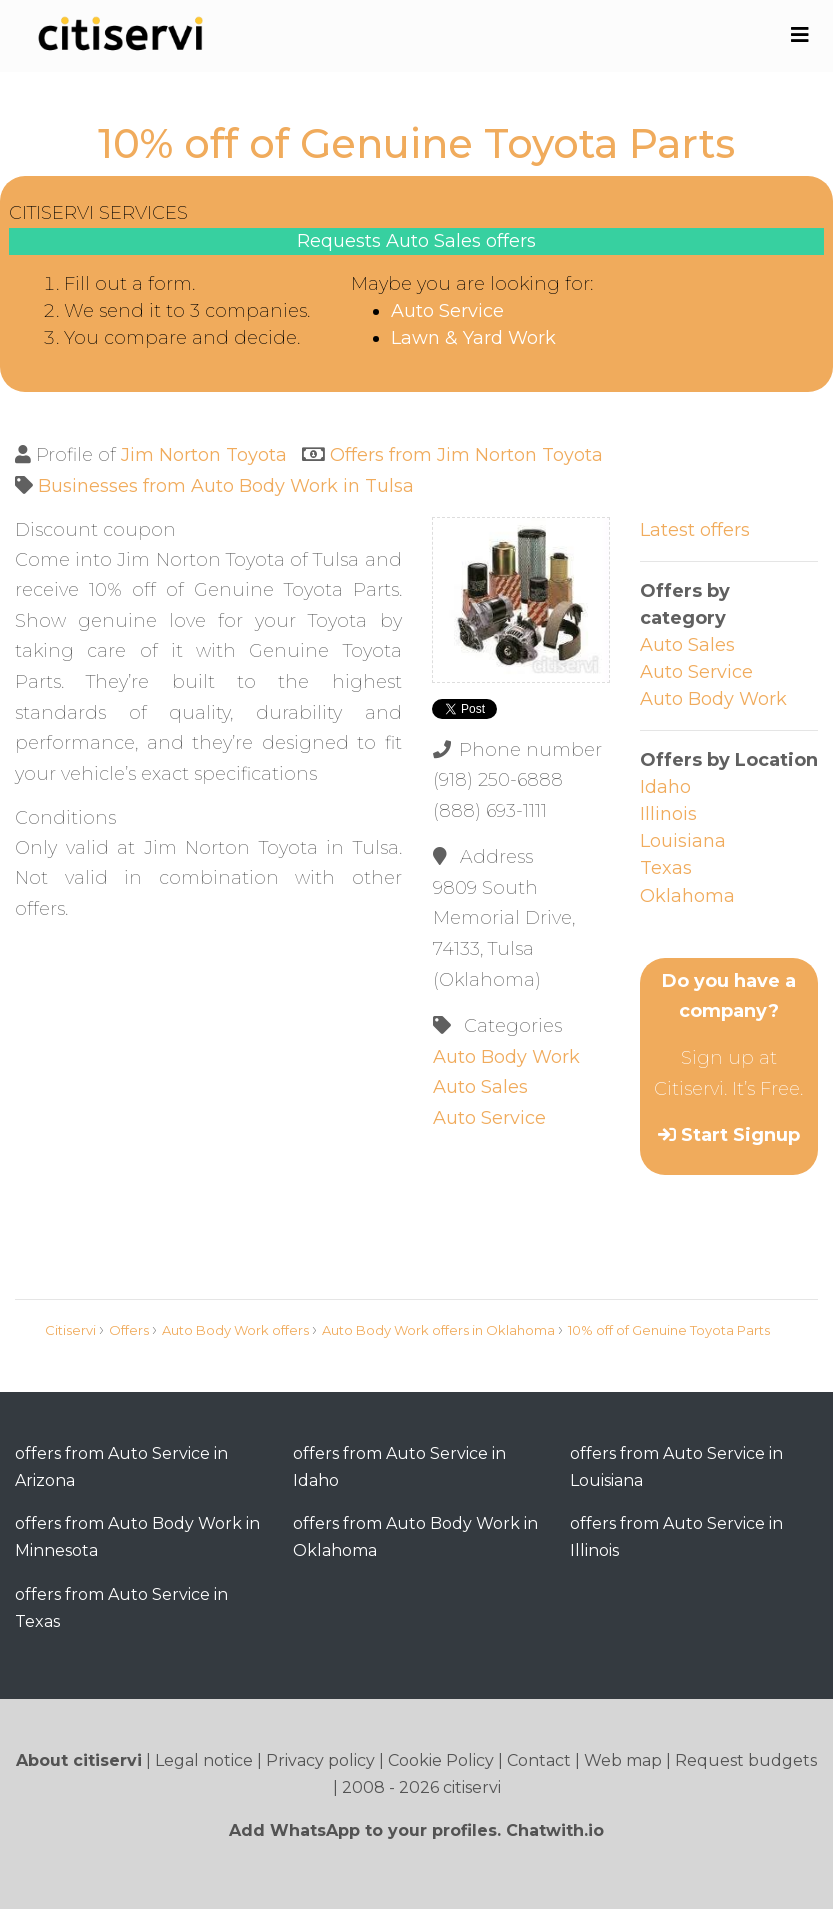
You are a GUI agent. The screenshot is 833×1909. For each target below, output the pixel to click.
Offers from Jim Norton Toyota (466, 455)
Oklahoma (687, 896)
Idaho (665, 787)
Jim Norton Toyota (204, 455)
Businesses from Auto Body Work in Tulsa (226, 486)
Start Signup (740, 1135)
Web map (623, 1760)
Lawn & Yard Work (473, 338)
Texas (666, 868)
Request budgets (746, 1760)
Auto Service (447, 311)
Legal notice (204, 1760)
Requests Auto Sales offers (416, 241)
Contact (539, 1760)
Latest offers (695, 530)
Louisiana (683, 841)
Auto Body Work (506, 1057)
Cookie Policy (441, 1760)
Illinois (668, 814)
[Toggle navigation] (799, 35)
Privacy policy (320, 1760)
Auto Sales (480, 1087)
